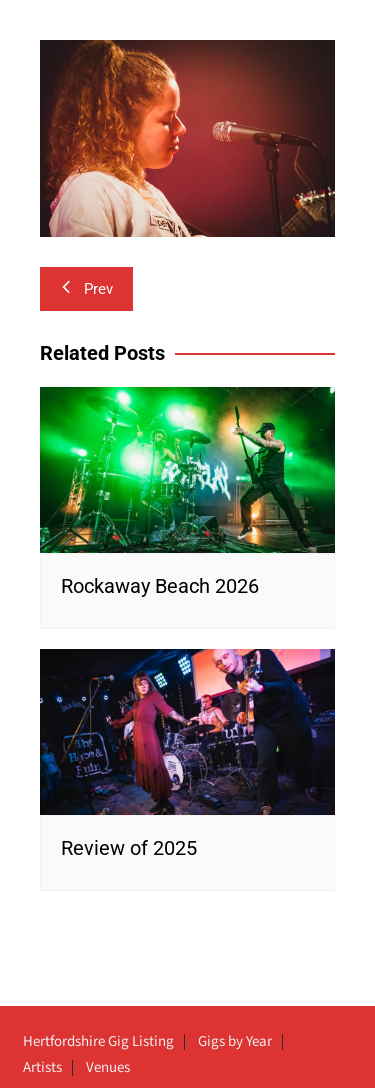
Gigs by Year (235, 1042)
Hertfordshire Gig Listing (98, 1042)
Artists (42, 1068)
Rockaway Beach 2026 (160, 586)
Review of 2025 (129, 848)
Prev (86, 289)
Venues (108, 1068)
